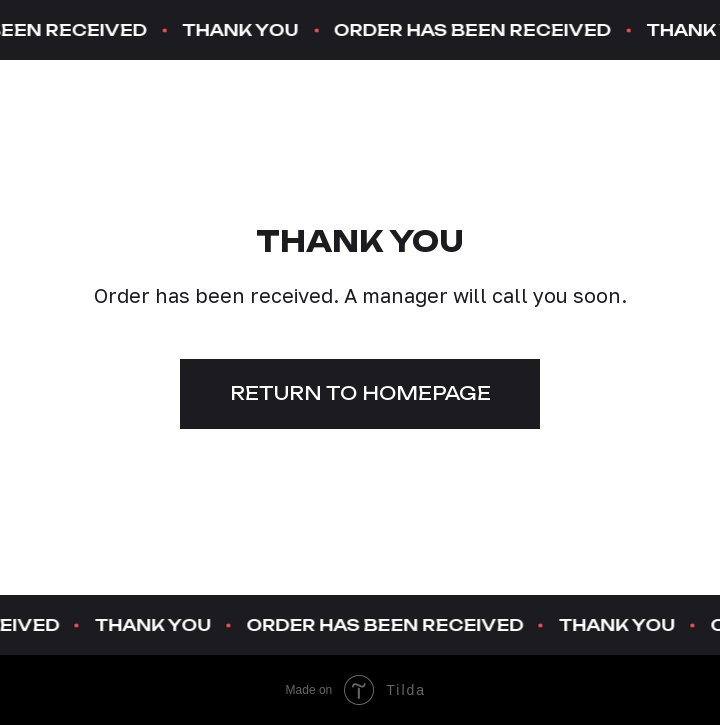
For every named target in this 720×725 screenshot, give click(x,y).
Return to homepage (360, 393)
